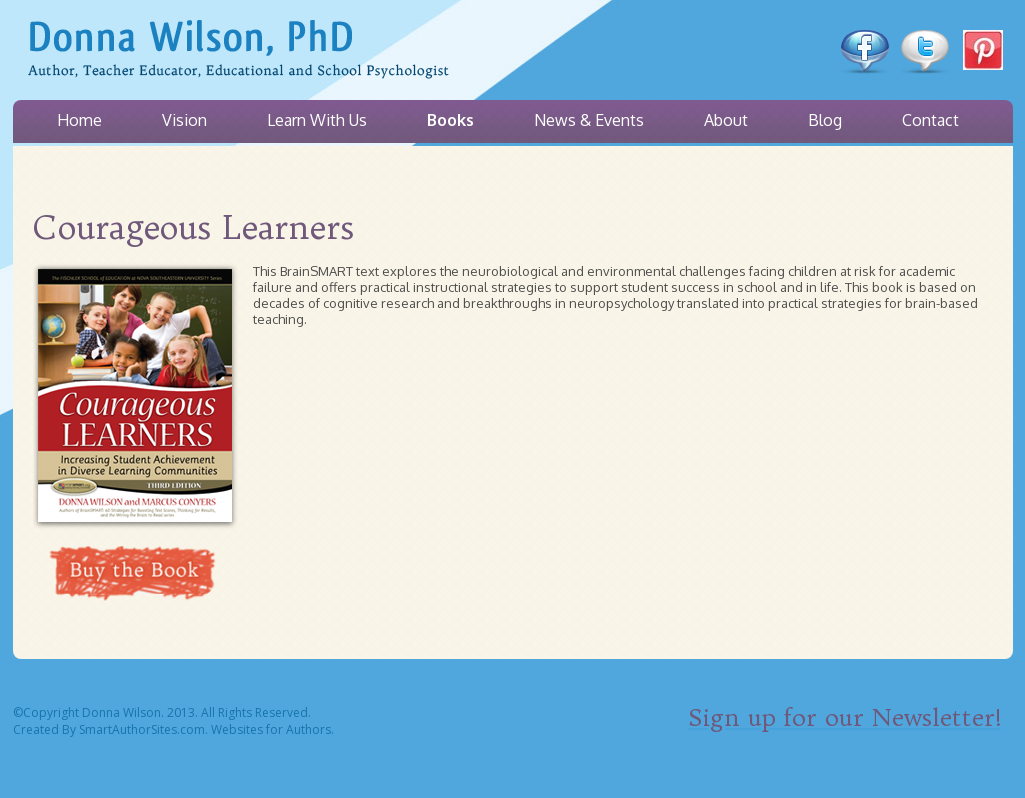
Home (79, 120)
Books (450, 120)
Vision (184, 120)
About (726, 120)
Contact (930, 120)
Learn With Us (317, 120)
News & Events (589, 120)
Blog (825, 120)
